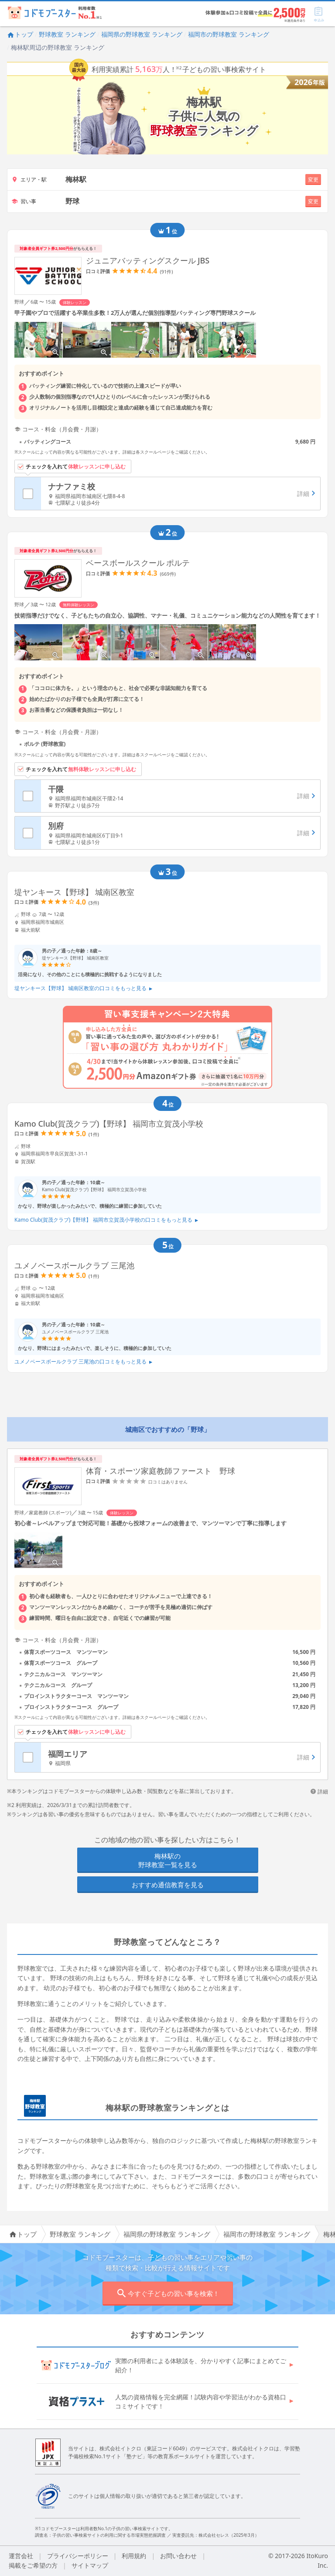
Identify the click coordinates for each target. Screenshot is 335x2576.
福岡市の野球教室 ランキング (228, 34)
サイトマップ (90, 2565)
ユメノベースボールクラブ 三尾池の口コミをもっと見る (83, 1361)
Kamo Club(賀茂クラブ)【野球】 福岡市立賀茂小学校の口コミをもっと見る (106, 1219)
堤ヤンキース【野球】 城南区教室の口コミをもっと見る (83, 988)
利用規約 (134, 2556)
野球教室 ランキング (67, 34)
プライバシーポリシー (77, 2556)
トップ (20, 34)
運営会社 (21, 2556)
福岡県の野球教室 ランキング (141, 34)
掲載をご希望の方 (33, 2565)
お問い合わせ (178, 2556)
